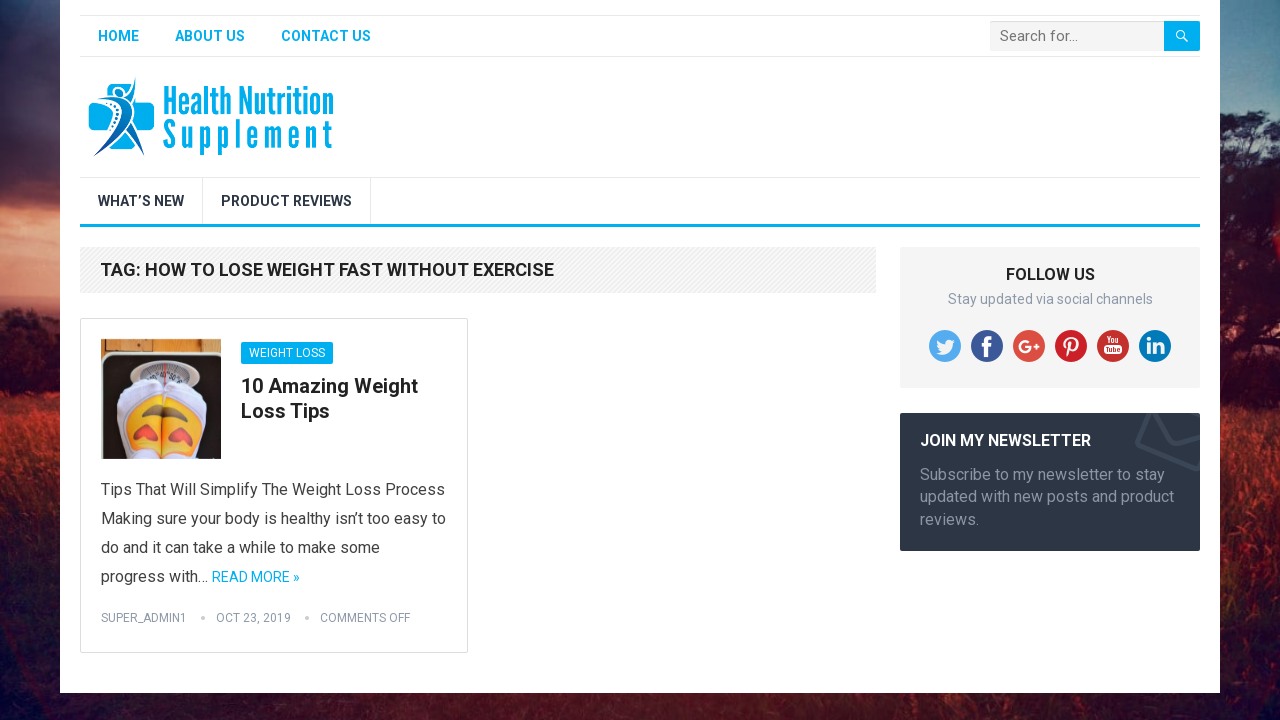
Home (118, 36)
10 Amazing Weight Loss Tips (329, 399)
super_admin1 (144, 618)
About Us (210, 36)
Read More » (256, 577)
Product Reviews (286, 201)
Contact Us (326, 36)
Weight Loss (287, 353)
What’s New (141, 201)
